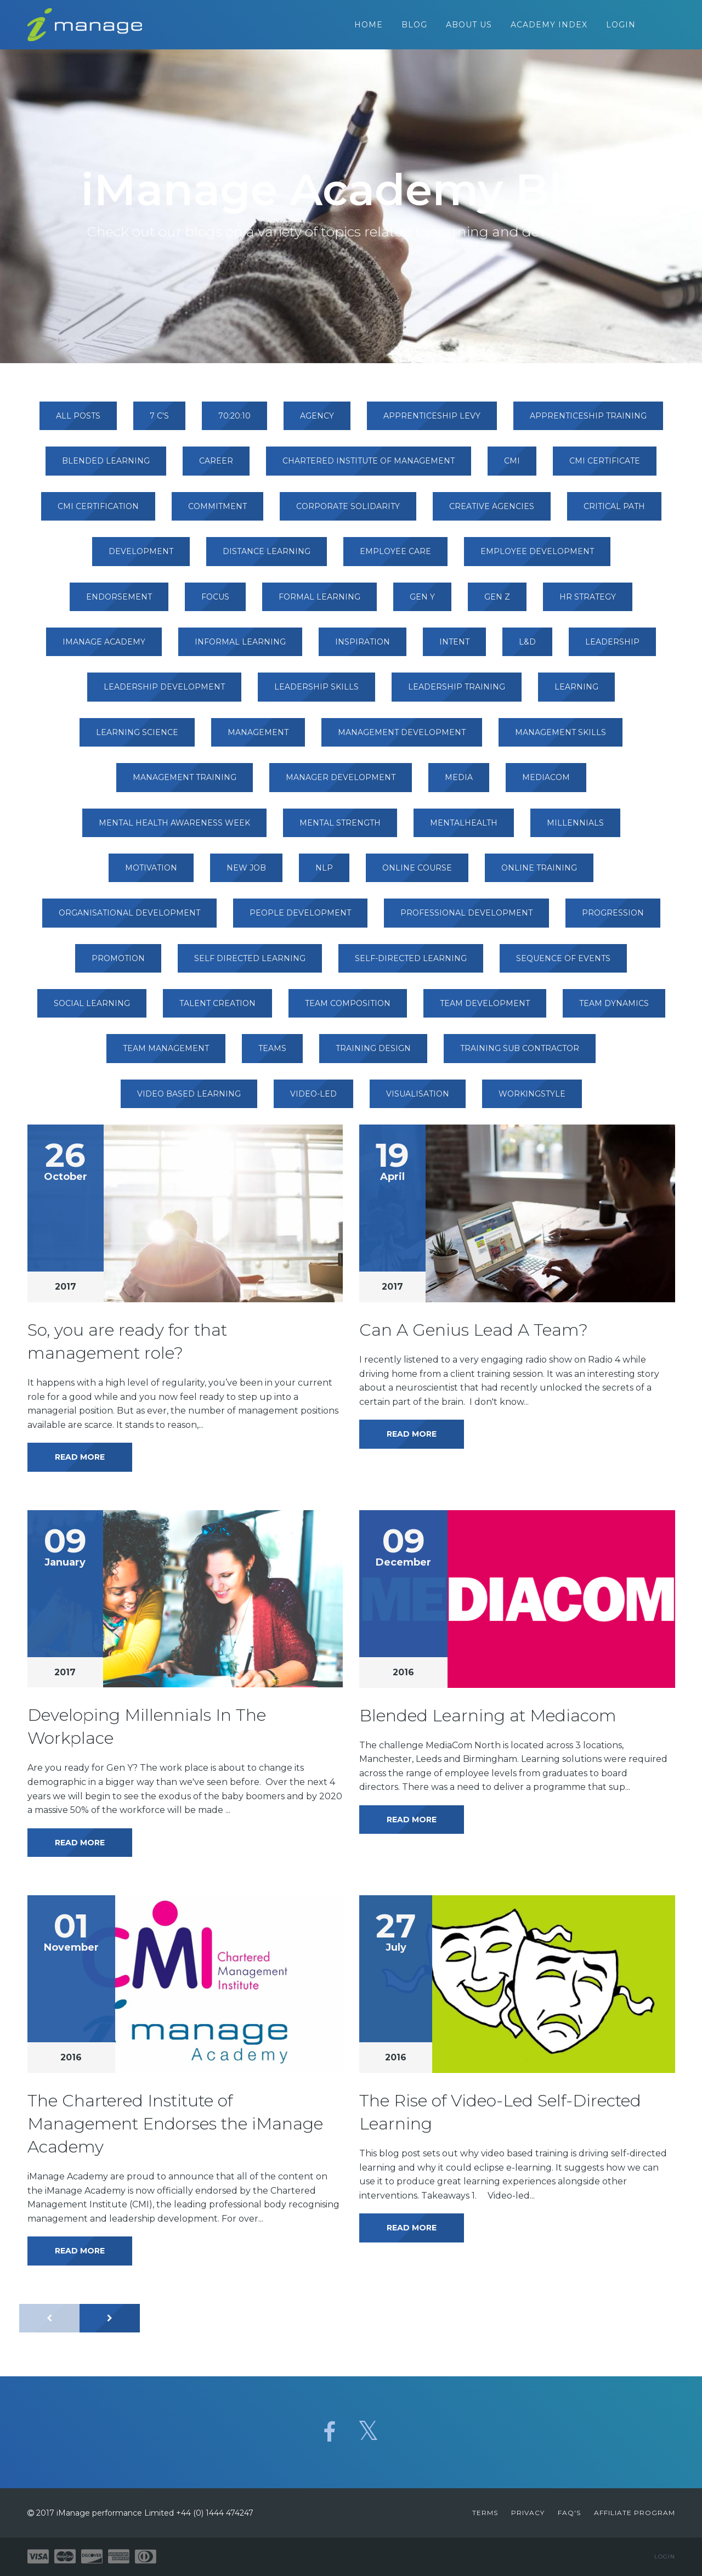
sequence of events (563, 964)
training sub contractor (519, 1054)
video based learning (189, 1099)
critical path (614, 512)
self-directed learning (411, 964)
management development (402, 738)
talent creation (217, 1009)
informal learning (240, 647)
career (216, 466)
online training (539, 873)
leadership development (164, 692)
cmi (512, 466)
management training (184, 783)
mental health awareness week (174, 828)
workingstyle (532, 1099)
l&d (527, 647)
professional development (466, 918)
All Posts (78, 421)
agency (317, 421)
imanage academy (104, 647)
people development (300, 918)
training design (373, 1054)
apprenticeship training (588, 421)
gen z (497, 602)
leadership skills (316, 692)
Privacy (528, 2513)
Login (621, 27)
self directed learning (249, 964)
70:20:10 (234, 421)
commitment (217, 512)
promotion (118, 964)
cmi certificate (604, 466)
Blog (414, 27)
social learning (92, 1009)
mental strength (340, 828)
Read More (80, 1462)
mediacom (546, 783)
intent (454, 647)
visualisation (417, 1099)
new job (246, 873)
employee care (395, 557)
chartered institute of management (368, 466)
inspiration (362, 647)
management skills (560, 738)
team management (166, 1054)
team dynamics (614, 1009)
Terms (485, 2513)
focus (215, 602)
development (141, 557)
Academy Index (549, 27)
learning (576, 692)
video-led (313, 1099)
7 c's (159, 421)
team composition (347, 1009)
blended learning (106, 466)
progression (613, 918)
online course (417, 873)
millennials (575, 828)
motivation (151, 873)
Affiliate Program (634, 2513)
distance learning (266, 557)
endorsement (119, 602)
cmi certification (98, 512)
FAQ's (569, 2513)
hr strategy (587, 602)
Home (368, 27)
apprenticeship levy (431, 421)
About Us (469, 27)
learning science (137, 738)
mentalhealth (463, 828)
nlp (324, 873)
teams (272, 1054)
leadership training (456, 692)
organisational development (129, 918)
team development (485, 1009)
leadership (612, 647)
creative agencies (491, 512)
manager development (340, 783)
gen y (422, 602)
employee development (537, 557)
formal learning (319, 602)
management (258, 738)
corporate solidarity (348, 512)
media (459, 783)
